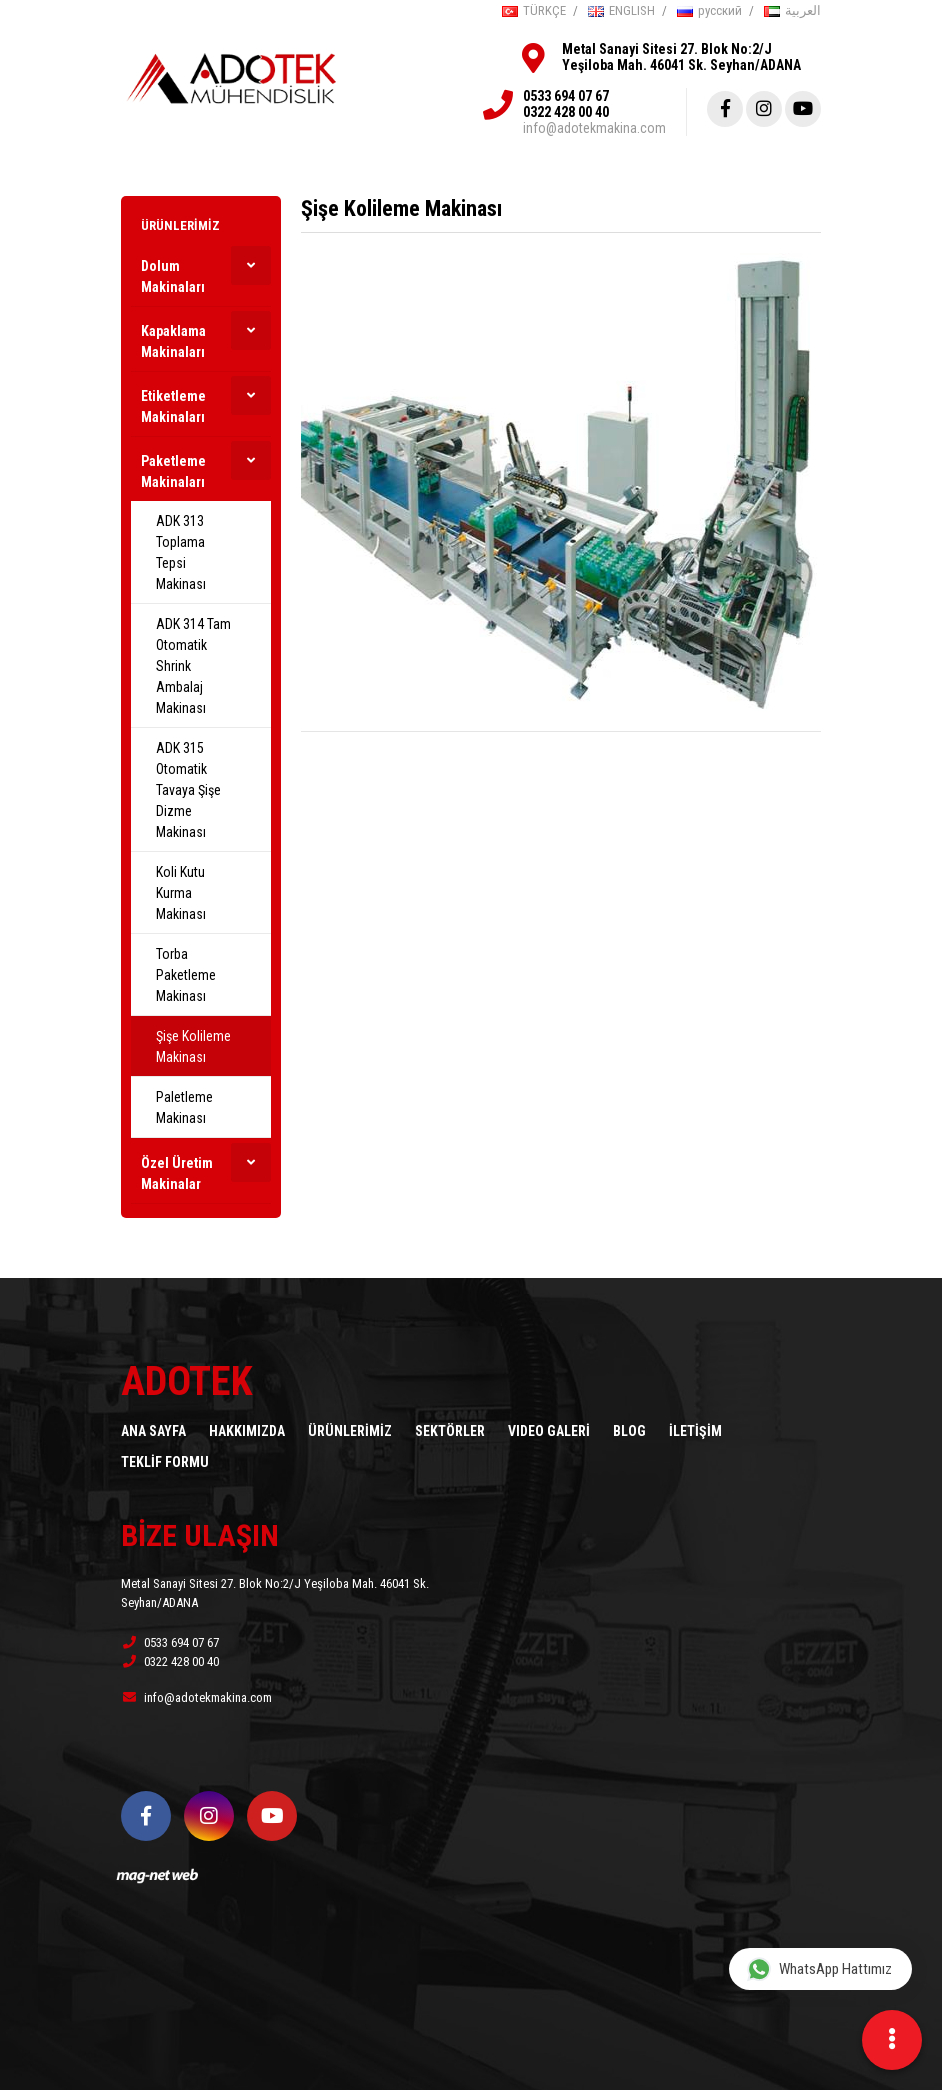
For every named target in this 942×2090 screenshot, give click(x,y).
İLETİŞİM (695, 1431)
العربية (792, 10)
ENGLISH (621, 10)
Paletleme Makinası (184, 1107)
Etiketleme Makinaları (173, 406)
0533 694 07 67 (566, 96)
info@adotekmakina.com (594, 128)
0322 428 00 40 (566, 112)
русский (709, 10)
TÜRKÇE (534, 10)
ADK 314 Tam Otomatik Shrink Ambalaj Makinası (193, 666)
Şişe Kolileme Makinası (193, 1046)
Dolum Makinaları (173, 276)
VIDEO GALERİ (549, 1431)
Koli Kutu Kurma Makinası (181, 893)
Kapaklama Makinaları (173, 341)
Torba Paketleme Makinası (186, 975)
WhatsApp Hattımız (819, 1968)
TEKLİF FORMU (165, 1462)
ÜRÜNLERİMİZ (180, 225)
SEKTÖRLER (450, 1431)
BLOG (629, 1431)
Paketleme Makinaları (173, 471)
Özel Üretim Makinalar (177, 1173)
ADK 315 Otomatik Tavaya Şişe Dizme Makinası (188, 790)
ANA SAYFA (153, 1431)
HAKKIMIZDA (247, 1431)
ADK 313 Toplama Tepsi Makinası (181, 552)
